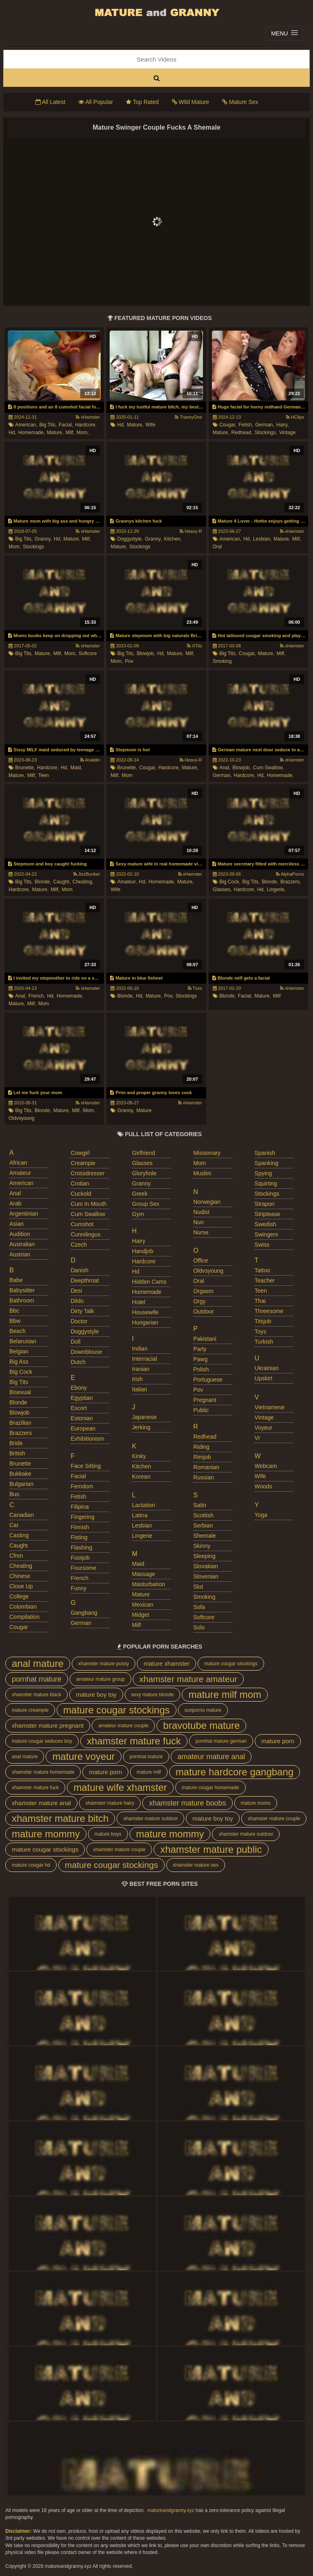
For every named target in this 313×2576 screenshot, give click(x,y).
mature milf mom (224, 1694)
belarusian (22, 1341)
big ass (19, 1361)
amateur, (127, 882)
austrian (19, 1254)
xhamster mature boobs (187, 1803)
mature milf (149, 1772)
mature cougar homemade (210, 1787)
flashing (81, 1547)
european (83, 1428)
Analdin (90, 759)
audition (19, 1234)
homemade (146, 1292)
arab (15, 1203)
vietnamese (270, 1407)
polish (201, 1369)
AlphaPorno (290, 874)
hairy (138, 1241)
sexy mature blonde (152, 1694)
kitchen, (172, 539)
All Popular (95, 102)
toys (261, 1331)
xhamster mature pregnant (48, 1725)
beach (17, 1331)
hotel (138, 1302)
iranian (141, 1369)
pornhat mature (37, 1679)
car (14, 1525)
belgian (19, 1351)
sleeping (204, 1556)
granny (141, 1183)
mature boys (108, 1834)
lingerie (142, 1535)
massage (143, 1574)
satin (199, 1505)
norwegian (206, 1202)
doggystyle (85, 1331)
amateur (20, 1173)
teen (43, 775)
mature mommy (46, 1833)
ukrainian (267, 1368)
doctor (79, 1321)
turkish (264, 1341)
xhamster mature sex (195, 1865)
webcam (266, 1466)
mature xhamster (166, 1663)
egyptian (82, 1398)
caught (18, 1545)
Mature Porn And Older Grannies (156, 12)
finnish (80, 1527)
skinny (201, 1546)
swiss (262, 1244)
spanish (265, 1153)
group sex (145, 1204)
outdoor (203, 1311)
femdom (82, 1486)
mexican (142, 1604)
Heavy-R (191, 531)
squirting (266, 1183)
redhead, (241, 432)
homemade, (31, 432)
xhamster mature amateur (188, 1679)
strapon (265, 1204)
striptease (267, 1214)
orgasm (203, 1291)
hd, (12, 432)
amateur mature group (100, 1679)
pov (129, 661)
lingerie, (276, 889)
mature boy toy (96, 1694)
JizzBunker (86, 874)
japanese (144, 1417)
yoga (261, 1515)
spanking (266, 1163)
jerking (141, 1427)
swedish (265, 1224)
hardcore (144, 1261)
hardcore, (86, 425)
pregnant (204, 1400)
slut (198, 1586)
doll (75, 1341)
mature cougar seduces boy (42, 1741)
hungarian (145, 1322)
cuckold (81, 1193)
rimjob (202, 1457)
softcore (88, 653)
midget (140, 1614)
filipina (79, 1506)
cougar (18, 1627)
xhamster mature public (211, 1849)
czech (79, 1244)
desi (76, 1290)
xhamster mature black (36, 1694)
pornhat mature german (221, 1741)
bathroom (21, 1300)
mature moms (256, 1803)
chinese (19, 1576)
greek (140, 1193)
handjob (142, 1251)
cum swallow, (268, 767)
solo (199, 1627)
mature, (55, 432)
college (19, 1596)
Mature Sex (240, 102)
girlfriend (143, 1153)
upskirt (264, 1378)
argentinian (23, 1213)
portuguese (208, 1379)
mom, (83, 432)
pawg (200, 1359)
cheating (20, 1566)
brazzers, (290, 882)
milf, (70, 432)
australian (22, 1244)
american (21, 1183)
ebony (79, 1387)
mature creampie (30, 1710)
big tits (18, 1382)
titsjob (263, 1321)
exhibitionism (87, 1438)
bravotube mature (201, 1725)
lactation (143, 1505)
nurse (200, 1232)
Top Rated (142, 102)
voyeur (264, 1427)
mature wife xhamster (120, 1787)
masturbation (148, 1584)
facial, (66, 425)
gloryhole (144, 1173)
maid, (76, 767)
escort (79, 1408)
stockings (33, 547)
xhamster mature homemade (43, 1772)
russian (203, 1477)
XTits (194, 645)
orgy (199, 1301)
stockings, (266, 432)
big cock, (229, 882)
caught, (62, 882)
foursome (83, 1568)
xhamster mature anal (41, 1802)
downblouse (86, 1352)
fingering (82, 1517)
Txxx (195, 988)
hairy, (282, 425)
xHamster (88, 417)
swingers (266, 1234)
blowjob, (146, 653)
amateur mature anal (211, 1757)
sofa (199, 1607)
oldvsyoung (21, 1118)
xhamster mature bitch (60, 1818)
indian (140, 1348)
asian (16, 1224)
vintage (287, 432)
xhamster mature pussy (103, 1664)
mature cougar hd (31, 1865)
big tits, (48, 425)
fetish (78, 1496)
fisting (79, 1537)
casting (19, 1535)
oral (217, 547)
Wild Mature (190, 102)
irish (137, 1379)
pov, (169, 996)
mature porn (277, 1740)
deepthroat (85, 1280)
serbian (203, 1525)
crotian (80, 1183)
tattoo (262, 1270)
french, (37, 996)
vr (257, 1438)
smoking (222, 661)
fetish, (245, 425)
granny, (43, 539)
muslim (202, 1173)
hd (135, 1271)
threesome (269, 1311)
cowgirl (80, 1153)
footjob (80, 1557)
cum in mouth (88, 1204)
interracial (144, 1358)
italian (139, 1389)
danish (79, 1270)
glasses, (222, 889)
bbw (14, 1321)
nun (198, 1222)
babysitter (22, 1290)
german (81, 1623)
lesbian (142, 1525)
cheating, (83, 882)
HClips (295, 417)
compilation (24, 1617)
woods (263, 1486)
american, (26, 425)
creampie (83, 1163)
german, (264, 425)
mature (144, 1110)
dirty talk (82, 1311)
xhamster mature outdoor (150, 1818)
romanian (206, 1467)
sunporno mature (203, 1710)
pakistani (204, 1338)
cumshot (82, 1224)
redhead (204, 1436)
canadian (21, 1515)
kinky (139, 1456)
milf (277, 996)
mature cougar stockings (231, 1664)
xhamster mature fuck (134, 1740)
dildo (77, 1301)
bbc (14, 1310)
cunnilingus (85, 1234)
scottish (203, 1515)
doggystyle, (130, 539)
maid (138, 1564)
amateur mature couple (123, 1725)
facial (78, 1476)
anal (15, 1193)
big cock (20, 1372)
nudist (201, 1212)
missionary (206, 1153)
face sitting (86, 1466)
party (200, 1349)
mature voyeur (83, 1756)
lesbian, (262, 539)
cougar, (227, 425)
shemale (204, 1535)
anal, (224, 767)
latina (140, 1515)
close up (21, 1586)
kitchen (141, 1466)
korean (141, 1476)
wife (150, 425)
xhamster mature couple (274, 1818)
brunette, (25, 767)
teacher (265, 1280)
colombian (23, 1606)
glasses (142, 1163)
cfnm (16, 1555)
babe (16, 1280)
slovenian (205, 1576)
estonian (82, 1418)
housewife (145, 1312)
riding (201, 1447)
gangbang (84, 1612)
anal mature (38, 1663)
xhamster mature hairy (110, 1803)
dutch (78, 1362)
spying (263, 1173)
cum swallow (88, 1214)
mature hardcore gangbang (235, 1771)
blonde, (43, 882)
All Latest (50, 102)
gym (138, 1214)
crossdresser (87, 1173)
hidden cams (149, 1281)
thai (260, 1301)
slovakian (205, 1566)
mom (126, 775)
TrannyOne (188, 417)
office (200, 1260)
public (201, 1410)
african (18, 1162)
